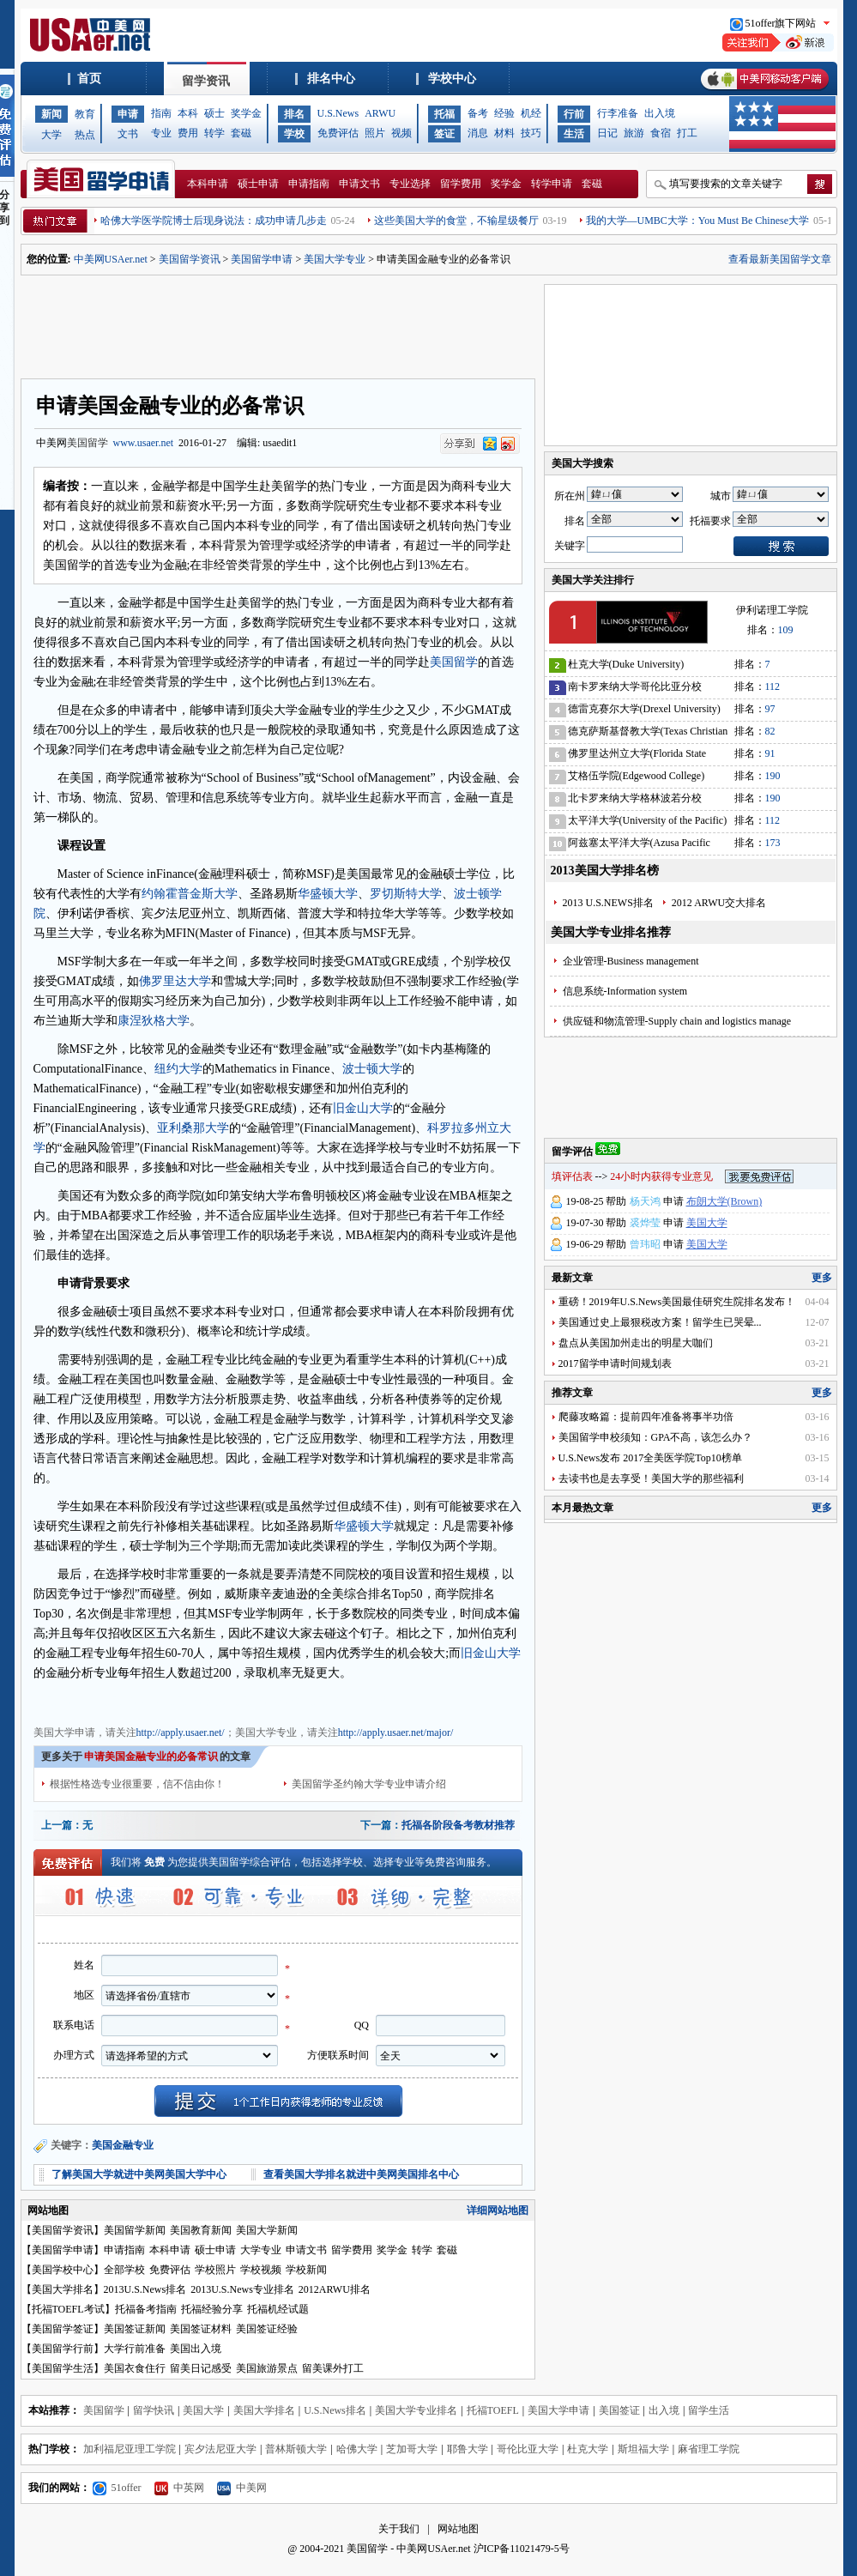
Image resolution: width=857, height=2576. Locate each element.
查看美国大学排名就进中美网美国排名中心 (361, 2174)
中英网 (179, 2488)
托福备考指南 (146, 2309)
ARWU (380, 113)
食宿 (660, 133)
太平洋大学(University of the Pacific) (647, 820)
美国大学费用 (195, 1701)
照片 (375, 133)
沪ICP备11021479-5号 (522, 2549)
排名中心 (331, 78)
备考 (478, 113)
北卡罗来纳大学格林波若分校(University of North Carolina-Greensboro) (635, 801)
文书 (128, 134)
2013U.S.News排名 (145, 2289)
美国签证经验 (267, 2329)
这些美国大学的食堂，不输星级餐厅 (456, 221)
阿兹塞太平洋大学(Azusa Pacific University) (639, 846)
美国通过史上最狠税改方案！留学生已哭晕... (660, 1322)
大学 (51, 135)
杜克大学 (587, 2449)
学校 (294, 134)
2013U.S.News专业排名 (242, 2289)
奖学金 (246, 113)
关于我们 (398, 2529)
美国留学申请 (262, 259)
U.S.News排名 (335, 2410)
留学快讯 (153, 2410)
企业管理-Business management (631, 961)
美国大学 (706, 1223)
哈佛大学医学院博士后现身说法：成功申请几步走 (213, 221)
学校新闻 (306, 2270)
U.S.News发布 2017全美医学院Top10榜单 (650, 1458)
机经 (531, 113)
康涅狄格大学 (154, 1020)
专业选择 (410, 184)
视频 (401, 133)
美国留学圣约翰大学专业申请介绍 (369, 1784)
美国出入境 (195, 2349)
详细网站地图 (497, 2210)
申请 (128, 114)
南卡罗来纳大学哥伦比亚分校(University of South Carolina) (635, 689)
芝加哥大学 (412, 2449)
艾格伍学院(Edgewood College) (636, 776)
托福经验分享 (212, 2309)
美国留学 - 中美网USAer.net (408, 2549)
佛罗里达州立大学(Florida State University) (637, 756)
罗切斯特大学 (406, 893)
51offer (117, 2488)
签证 (444, 134)
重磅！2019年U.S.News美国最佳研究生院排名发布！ (677, 1302)
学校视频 (260, 2270)
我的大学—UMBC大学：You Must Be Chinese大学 (697, 221)
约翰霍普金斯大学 (190, 893)
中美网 (242, 2488)
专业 (161, 133)
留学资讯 (206, 81)
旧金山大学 (363, 1108)
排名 (294, 114)
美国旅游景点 (267, 2368)
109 (786, 630)
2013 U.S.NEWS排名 (608, 903)
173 (773, 843)
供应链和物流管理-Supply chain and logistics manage (677, 1021)
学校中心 (452, 78)
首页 (89, 78)
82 (770, 731)
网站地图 (458, 2529)
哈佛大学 (356, 2449)
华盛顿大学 (328, 893)
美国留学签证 (63, 2329)
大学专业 (260, 2250)
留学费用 (460, 184)
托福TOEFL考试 (68, 2309)
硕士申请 (258, 184)
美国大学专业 (334, 259)
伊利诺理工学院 (772, 610)
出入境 (659, 113)
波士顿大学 (372, 1068)
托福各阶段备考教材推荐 (458, 1825)
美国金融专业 (123, 2145)
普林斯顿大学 (296, 2449)
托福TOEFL (493, 2410)
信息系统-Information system (625, 991)
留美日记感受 (201, 2368)
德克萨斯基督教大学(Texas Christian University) (648, 734)
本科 (188, 113)
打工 (687, 133)
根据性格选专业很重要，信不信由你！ (137, 1784)
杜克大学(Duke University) (626, 664)
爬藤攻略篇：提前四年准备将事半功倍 (645, 1417)
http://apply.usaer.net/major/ (396, 1732)
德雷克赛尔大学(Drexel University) (644, 709)
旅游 (634, 133)
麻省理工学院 (708, 2449)
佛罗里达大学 (175, 981)
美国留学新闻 (135, 2230)
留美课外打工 (333, 2368)
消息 (478, 133)
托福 (444, 114)
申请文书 (359, 184)
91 (770, 753)
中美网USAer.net (111, 259)
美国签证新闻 (135, 2329)
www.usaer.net (143, 443)
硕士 (214, 113)
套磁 (241, 133)
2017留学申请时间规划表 (615, 1364)
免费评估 (338, 133)
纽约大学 (178, 1068)
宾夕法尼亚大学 (220, 2449)
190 (773, 776)
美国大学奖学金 (265, 1701)
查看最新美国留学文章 (779, 259)
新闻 (51, 114)
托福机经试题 (278, 2309)
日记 (607, 133)
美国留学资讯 (189, 259)
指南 (161, 113)
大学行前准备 (135, 2349)
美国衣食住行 (135, 2368)
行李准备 (617, 113)
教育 (85, 114)
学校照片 (215, 2270)
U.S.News (338, 113)
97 (770, 709)
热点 (85, 135)
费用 (188, 133)
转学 (214, 133)
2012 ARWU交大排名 (719, 903)
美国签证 (619, 2410)
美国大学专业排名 (416, 2410)
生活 (574, 134)
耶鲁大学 (467, 2449)
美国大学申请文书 (346, 1701)
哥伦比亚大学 (527, 2449)
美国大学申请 (64, 1701)
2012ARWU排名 (335, 2289)
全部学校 (124, 2270)
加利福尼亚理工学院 (129, 2449)
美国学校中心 (63, 2270)
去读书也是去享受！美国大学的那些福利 (651, 1478)
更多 (822, 1278)
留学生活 (708, 2410)
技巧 (531, 133)
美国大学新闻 (267, 2230)
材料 (504, 133)
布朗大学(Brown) (724, 1201)
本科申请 (207, 184)
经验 (504, 113)
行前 (574, 114)
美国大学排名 (63, 2289)
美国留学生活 (63, 2368)
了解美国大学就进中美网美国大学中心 (138, 2174)
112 (773, 686)
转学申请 (551, 184)
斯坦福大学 (643, 2449)
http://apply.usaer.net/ (180, 1732)
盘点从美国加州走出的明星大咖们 (635, 1343)
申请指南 (308, 184)
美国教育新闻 (201, 2230)
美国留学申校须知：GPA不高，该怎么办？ (655, 1437)
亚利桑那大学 (193, 1128)
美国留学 (87, 443)
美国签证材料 (201, 2329)
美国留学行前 (63, 2349)
